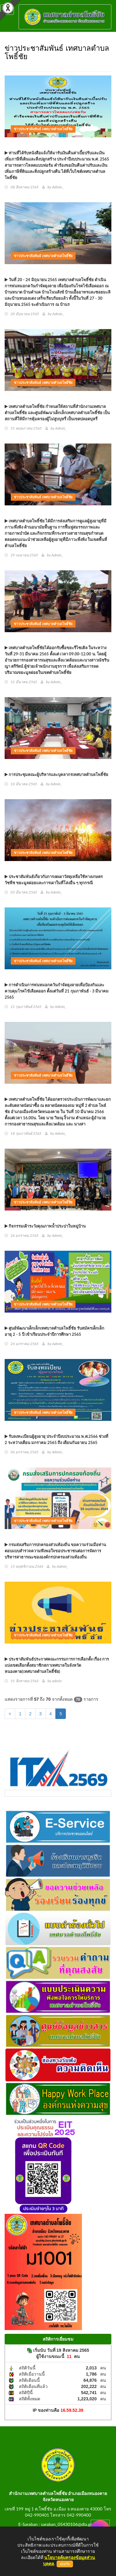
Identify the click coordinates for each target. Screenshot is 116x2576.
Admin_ (58, 187)
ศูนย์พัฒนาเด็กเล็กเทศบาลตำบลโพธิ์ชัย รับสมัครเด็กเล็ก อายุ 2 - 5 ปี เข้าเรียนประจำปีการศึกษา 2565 (54, 1331)
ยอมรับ (65, 2564)
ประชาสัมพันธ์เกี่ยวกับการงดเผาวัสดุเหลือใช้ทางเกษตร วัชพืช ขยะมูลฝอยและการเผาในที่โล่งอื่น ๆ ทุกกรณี (54, 879)
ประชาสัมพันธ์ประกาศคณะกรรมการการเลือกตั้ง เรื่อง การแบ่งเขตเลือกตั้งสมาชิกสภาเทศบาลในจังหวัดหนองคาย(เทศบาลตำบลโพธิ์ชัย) (57, 1665)
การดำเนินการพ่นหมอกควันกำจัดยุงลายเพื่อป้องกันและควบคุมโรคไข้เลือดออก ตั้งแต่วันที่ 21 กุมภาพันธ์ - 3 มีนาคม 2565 (57, 991)
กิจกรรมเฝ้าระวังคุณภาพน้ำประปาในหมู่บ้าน (45, 1226)
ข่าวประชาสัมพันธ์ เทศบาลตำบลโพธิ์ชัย (43, 129)
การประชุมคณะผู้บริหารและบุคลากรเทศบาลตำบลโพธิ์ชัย (56, 774)
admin (57, 1680)
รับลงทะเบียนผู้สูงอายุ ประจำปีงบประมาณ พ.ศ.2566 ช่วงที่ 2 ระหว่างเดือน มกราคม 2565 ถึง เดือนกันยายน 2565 (56, 1439)
